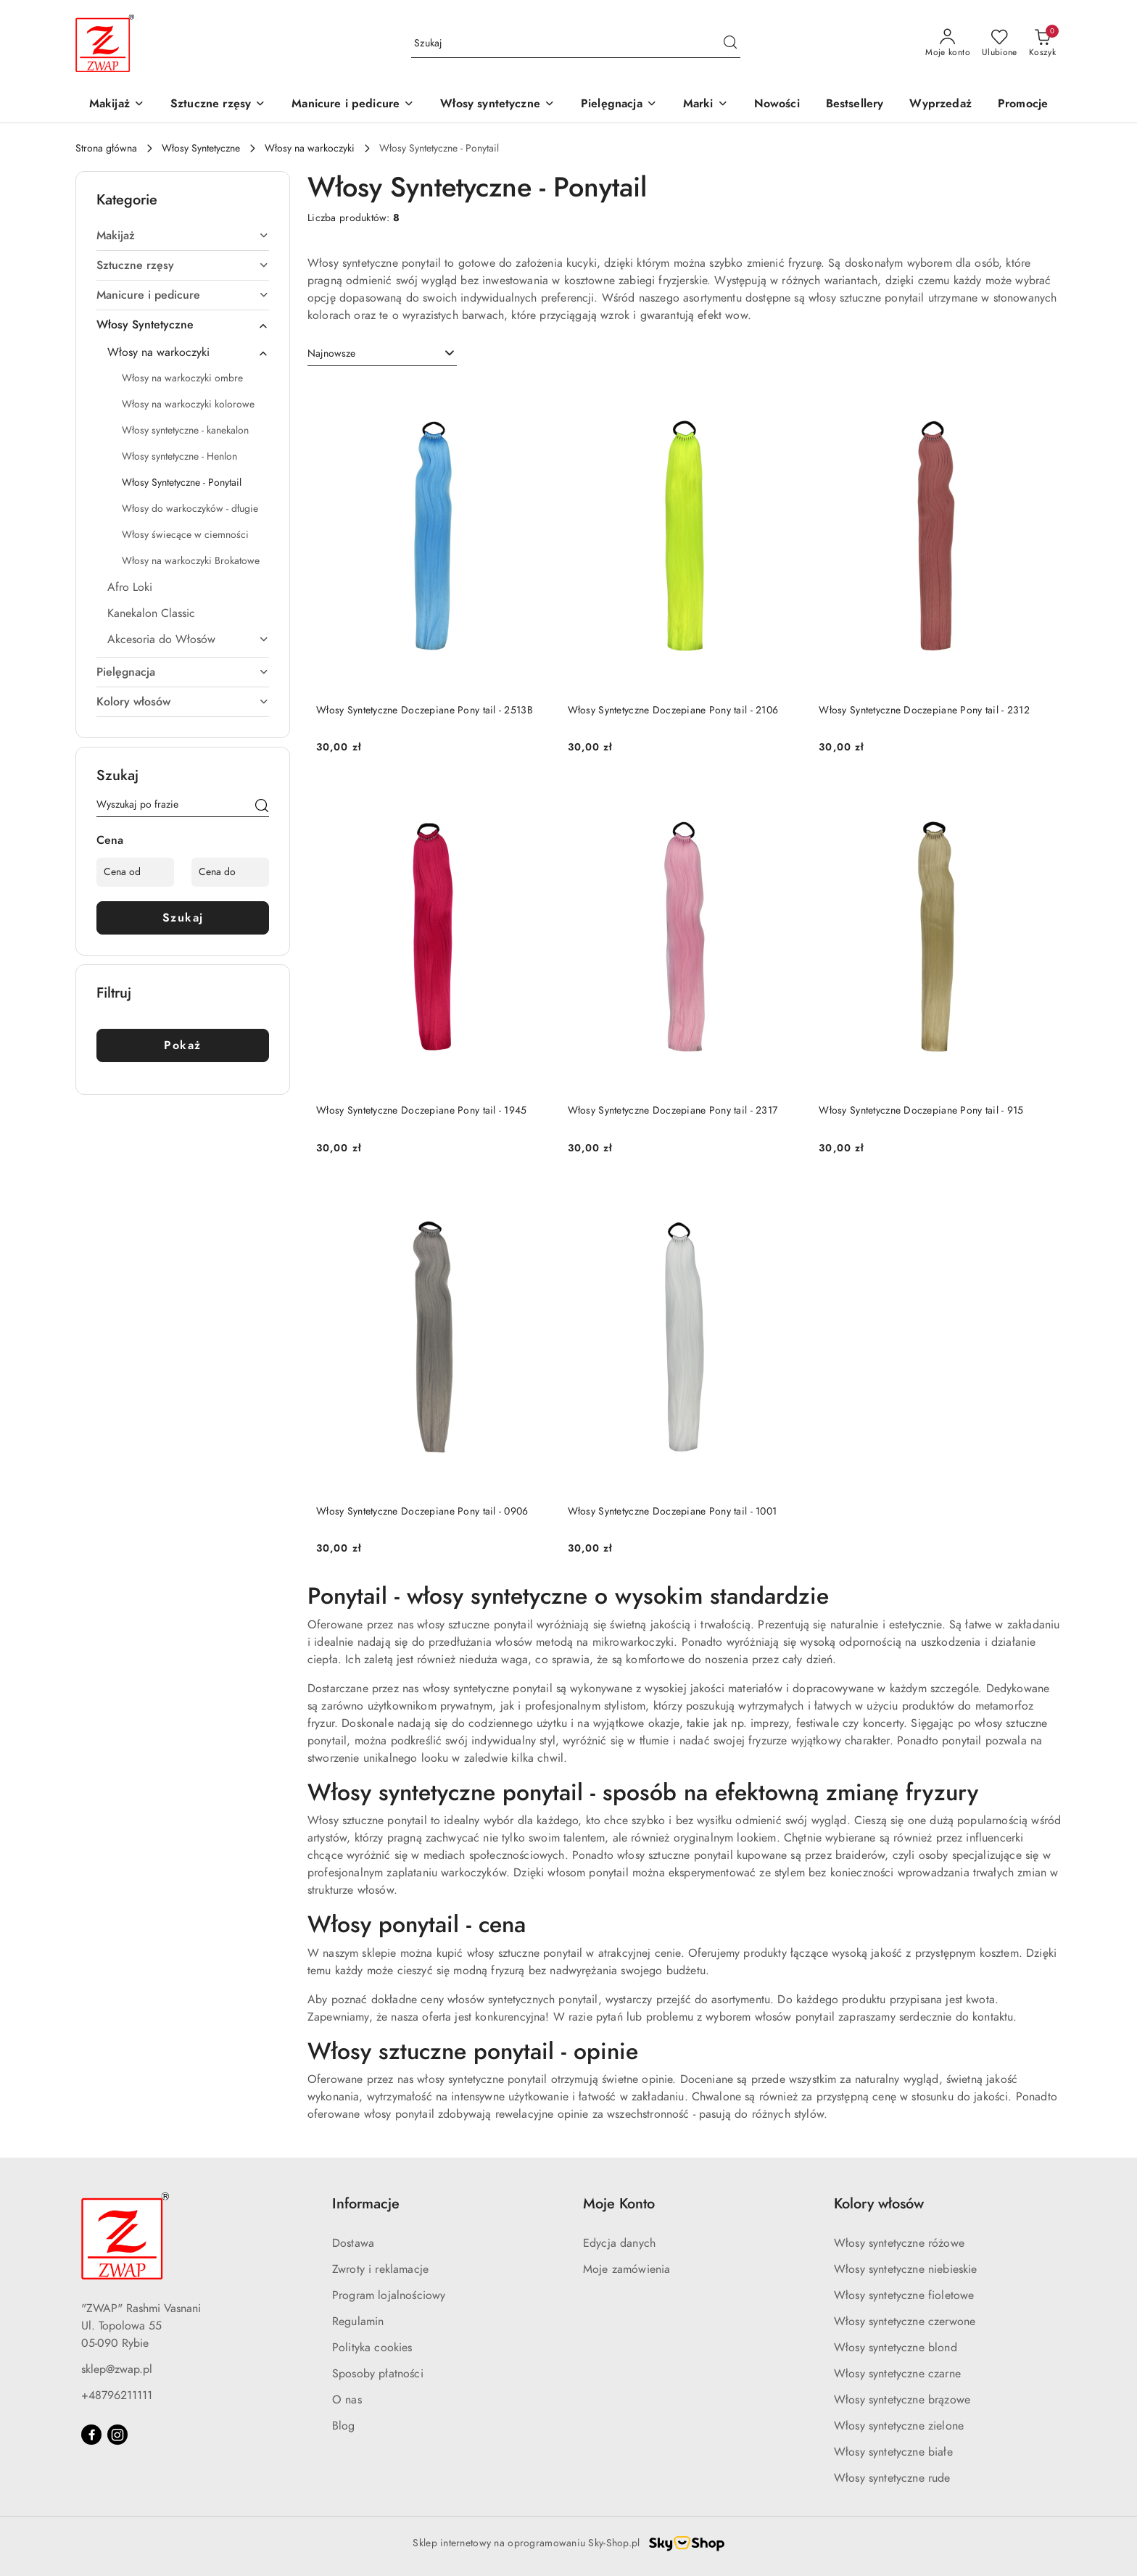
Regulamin (358, 2321)
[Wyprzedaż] (940, 104)
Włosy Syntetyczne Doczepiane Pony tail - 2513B (424, 710)
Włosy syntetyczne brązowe (902, 2400)
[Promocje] (1023, 104)
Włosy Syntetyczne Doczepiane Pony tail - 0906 (422, 1511)
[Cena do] (230, 872)
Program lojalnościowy (388, 2295)
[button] (705, 104)
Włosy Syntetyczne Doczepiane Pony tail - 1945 (421, 1110)
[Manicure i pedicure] (353, 104)
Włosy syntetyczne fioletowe (904, 2295)
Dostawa (353, 2243)
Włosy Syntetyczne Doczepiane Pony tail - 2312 (924, 710)
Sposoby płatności (377, 2374)
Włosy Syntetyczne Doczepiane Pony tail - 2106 (673, 710)
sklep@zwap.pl (116, 2369)
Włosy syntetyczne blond (895, 2348)
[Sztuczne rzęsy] (218, 104)
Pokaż (183, 1045)
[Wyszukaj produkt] (575, 43)
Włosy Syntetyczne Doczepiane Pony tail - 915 (921, 1110)
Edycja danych (619, 2243)
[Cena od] (135, 872)
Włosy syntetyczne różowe (899, 2243)
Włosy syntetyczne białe (893, 2452)
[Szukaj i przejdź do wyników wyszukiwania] (730, 43)
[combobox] (382, 353)
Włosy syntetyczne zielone (899, 2426)
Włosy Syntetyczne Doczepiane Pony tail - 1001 (672, 1511)
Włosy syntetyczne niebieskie (905, 2269)
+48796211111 (116, 2395)
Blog (343, 2426)
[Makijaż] (116, 104)
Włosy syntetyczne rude (892, 2478)
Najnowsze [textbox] (331, 353)
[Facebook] (91, 2434)
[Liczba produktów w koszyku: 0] (1042, 43)
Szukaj (183, 918)
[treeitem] (182, 235)
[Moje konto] (947, 43)
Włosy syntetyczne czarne (897, 2374)
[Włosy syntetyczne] (497, 104)
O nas (347, 2400)
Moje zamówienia (626, 2269)
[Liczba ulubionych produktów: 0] (999, 43)
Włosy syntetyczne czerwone (904, 2321)
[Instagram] (117, 2434)
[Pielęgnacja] (619, 104)
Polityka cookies (372, 2348)
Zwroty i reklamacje (380, 2269)
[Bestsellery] (855, 104)
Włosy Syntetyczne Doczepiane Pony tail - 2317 (673, 1110)
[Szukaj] (262, 807)
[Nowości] (777, 104)
